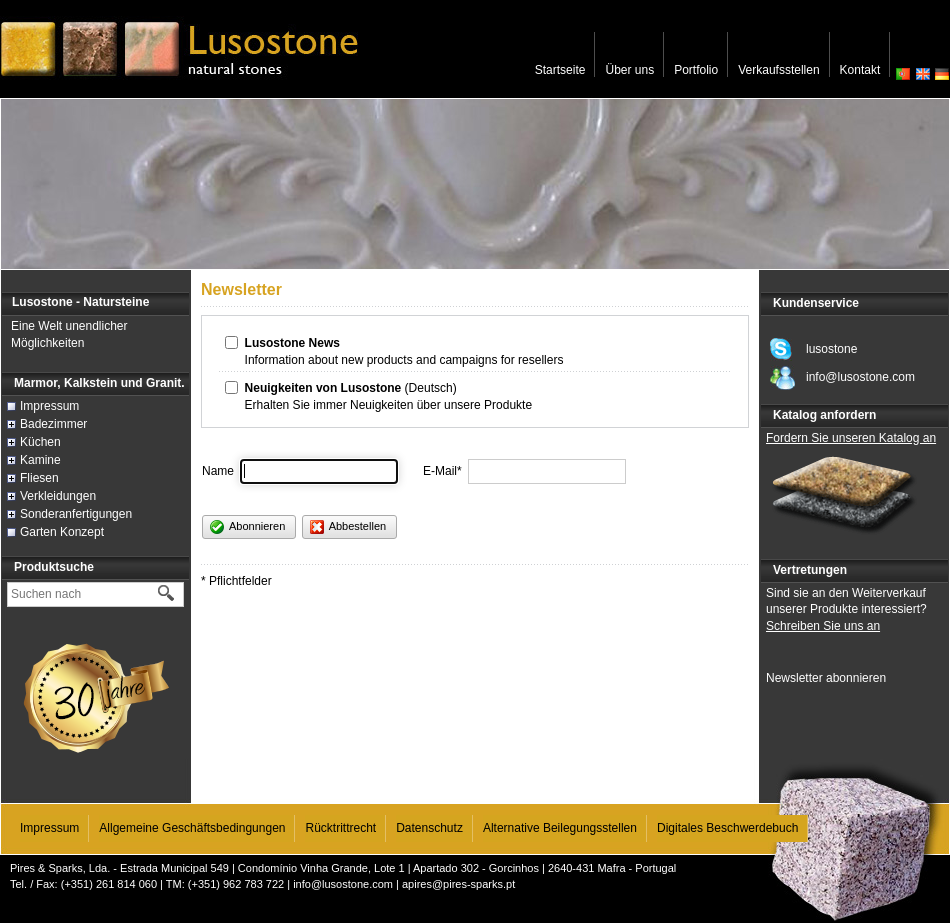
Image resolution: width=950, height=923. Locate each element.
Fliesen (39, 478)
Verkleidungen (58, 496)
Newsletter (241, 289)
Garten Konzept (62, 532)
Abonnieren (247, 527)
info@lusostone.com (343, 884)
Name (218, 471)
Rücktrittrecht (340, 828)
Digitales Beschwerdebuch (727, 828)
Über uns (629, 70)
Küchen (40, 442)
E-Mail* (442, 471)
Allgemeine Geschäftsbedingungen (192, 828)
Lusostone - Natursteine (80, 302)
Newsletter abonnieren (826, 678)
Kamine (40, 460)
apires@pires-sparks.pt (458, 884)
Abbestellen (348, 527)
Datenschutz (429, 828)
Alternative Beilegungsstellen (560, 828)
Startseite (560, 70)
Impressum (49, 406)
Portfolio (696, 70)
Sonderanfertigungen (76, 514)
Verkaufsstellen (778, 70)
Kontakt (860, 70)
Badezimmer (53, 424)
